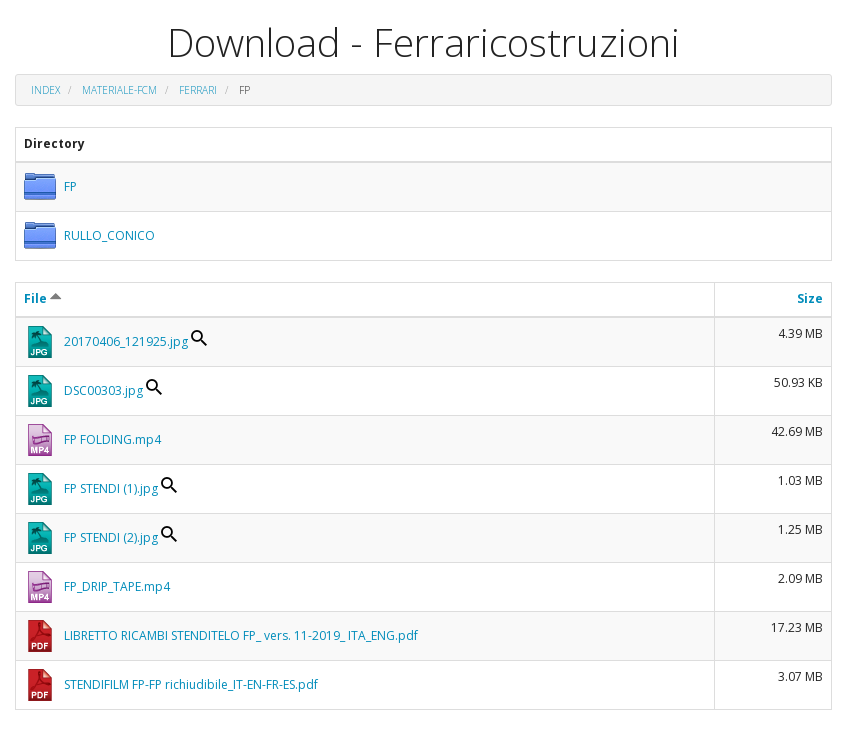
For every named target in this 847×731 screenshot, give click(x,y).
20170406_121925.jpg (126, 341)
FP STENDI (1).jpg (111, 488)
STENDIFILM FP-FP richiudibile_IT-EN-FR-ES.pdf (191, 684)
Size (810, 298)
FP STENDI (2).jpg (111, 537)
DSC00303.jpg (103, 390)
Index (45, 90)
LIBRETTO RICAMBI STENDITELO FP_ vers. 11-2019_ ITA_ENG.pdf (241, 635)
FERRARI (198, 90)
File (43, 298)
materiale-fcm (119, 90)
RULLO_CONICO (109, 235)
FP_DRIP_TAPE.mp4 (117, 586)
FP (70, 186)
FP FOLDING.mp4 (112, 439)
